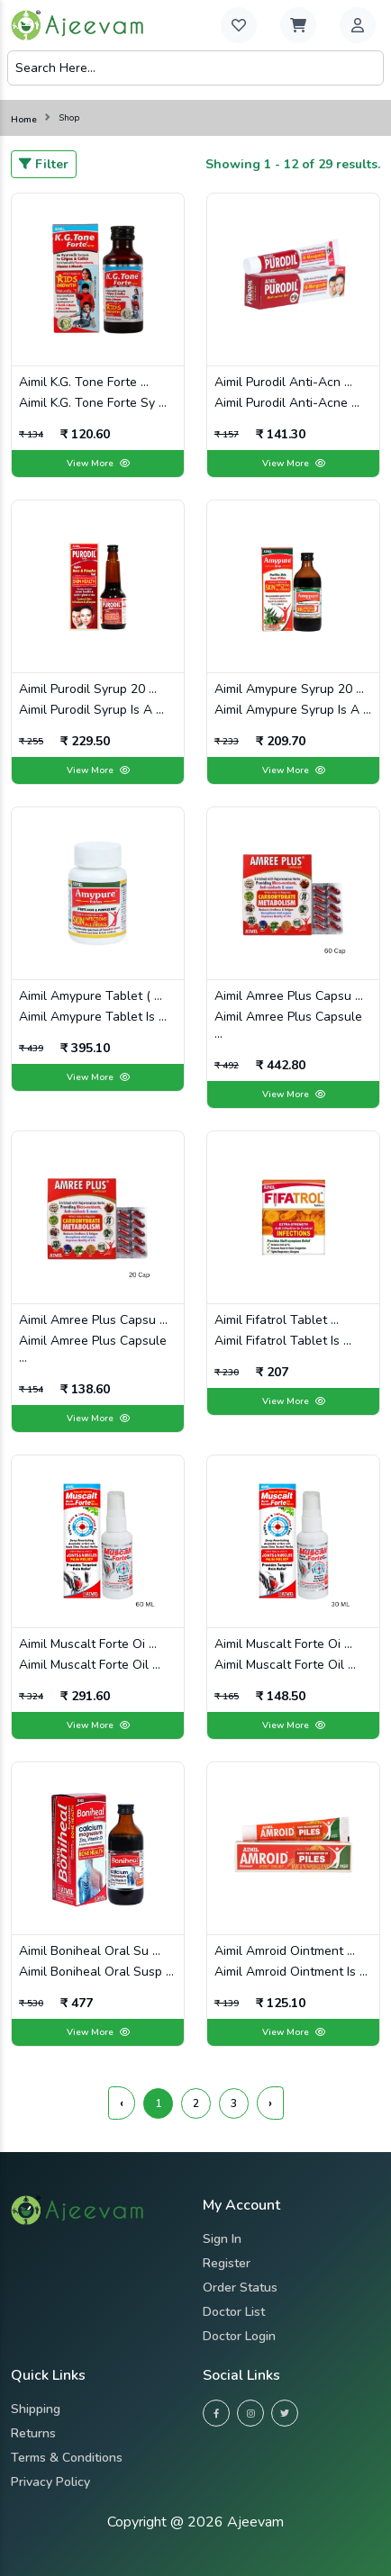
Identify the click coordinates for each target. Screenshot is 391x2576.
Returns (33, 2433)
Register (226, 2263)
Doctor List (234, 2311)
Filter (43, 164)
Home (24, 119)
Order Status (240, 2287)
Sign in (222, 2238)
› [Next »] (270, 2103)
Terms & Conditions (67, 2457)
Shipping (35, 2409)
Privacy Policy (50, 2481)
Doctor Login (239, 2336)
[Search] (195, 68)
